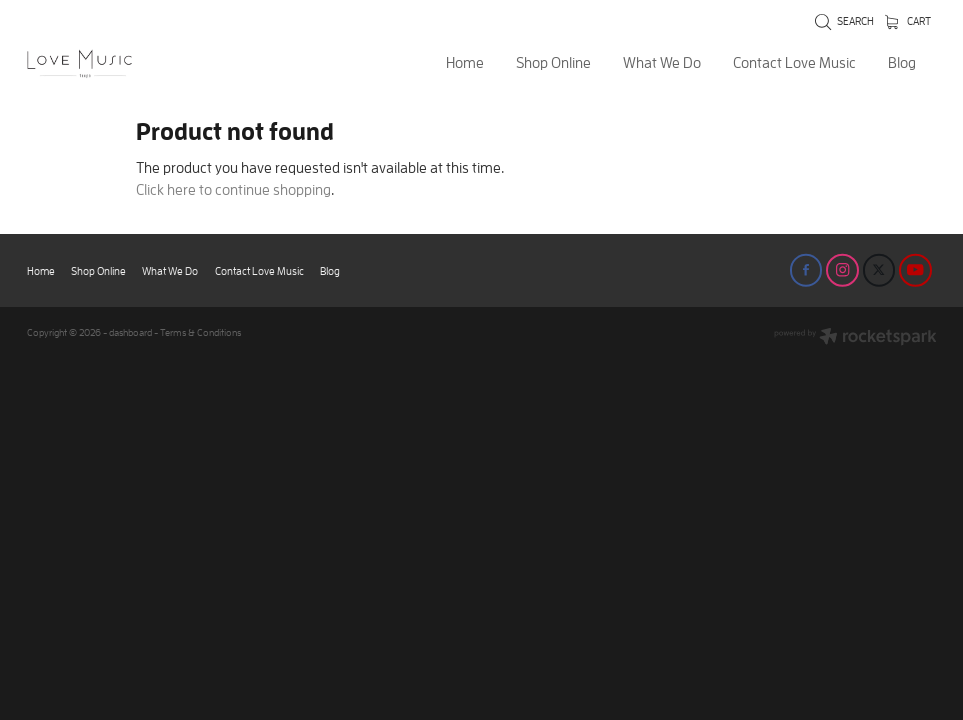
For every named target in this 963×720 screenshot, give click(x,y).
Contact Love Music (794, 62)
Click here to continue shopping (233, 189)
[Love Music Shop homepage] (118, 64)
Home (465, 62)
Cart (908, 21)
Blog (902, 62)
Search (844, 21)
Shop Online (553, 62)
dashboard (130, 332)
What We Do (662, 62)
